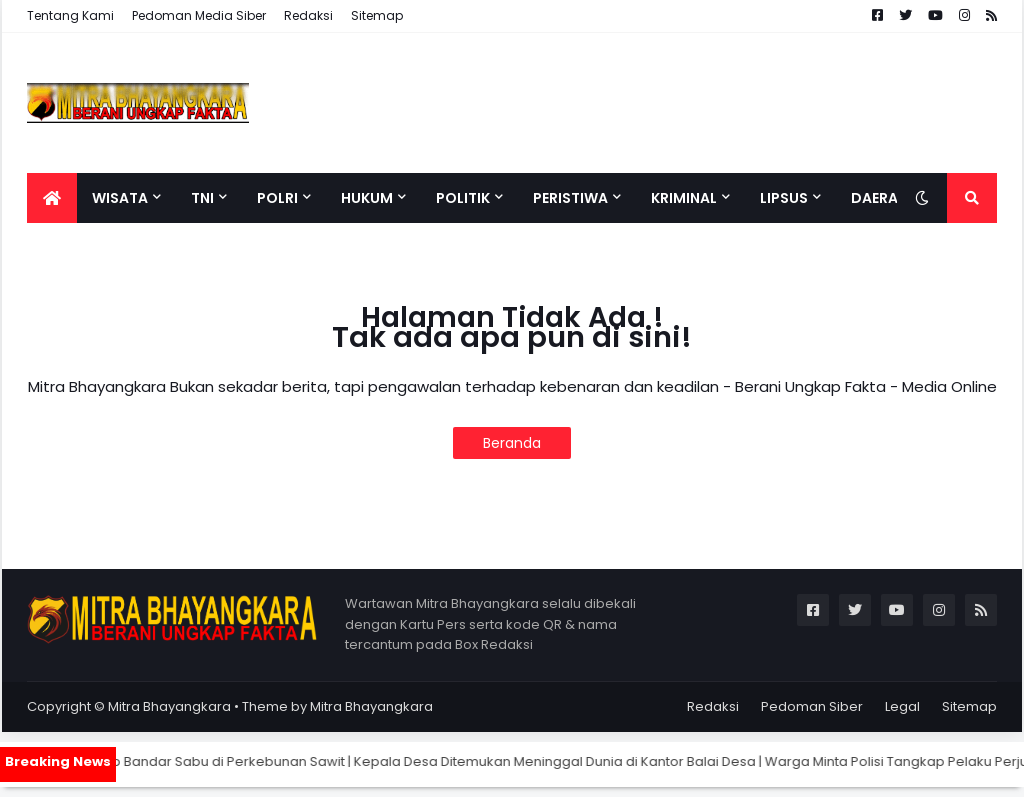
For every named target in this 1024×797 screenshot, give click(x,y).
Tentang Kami (70, 15)
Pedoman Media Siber (199, 15)
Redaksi (308, 15)
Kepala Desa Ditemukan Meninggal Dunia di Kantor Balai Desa (572, 761)
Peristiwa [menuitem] (570, 198)
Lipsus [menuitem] (784, 198)
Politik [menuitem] (463, 198)
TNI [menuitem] (202, 198)
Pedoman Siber (812, 706)
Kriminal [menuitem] (684, 198)
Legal (902, 706)
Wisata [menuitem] (120, 198)
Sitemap (377, 15)
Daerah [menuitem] (879, 198)
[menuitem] (52, 198)
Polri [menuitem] (277, 198)
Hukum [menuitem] (367, 198)
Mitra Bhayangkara (169, 706)
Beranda (512, 443)
